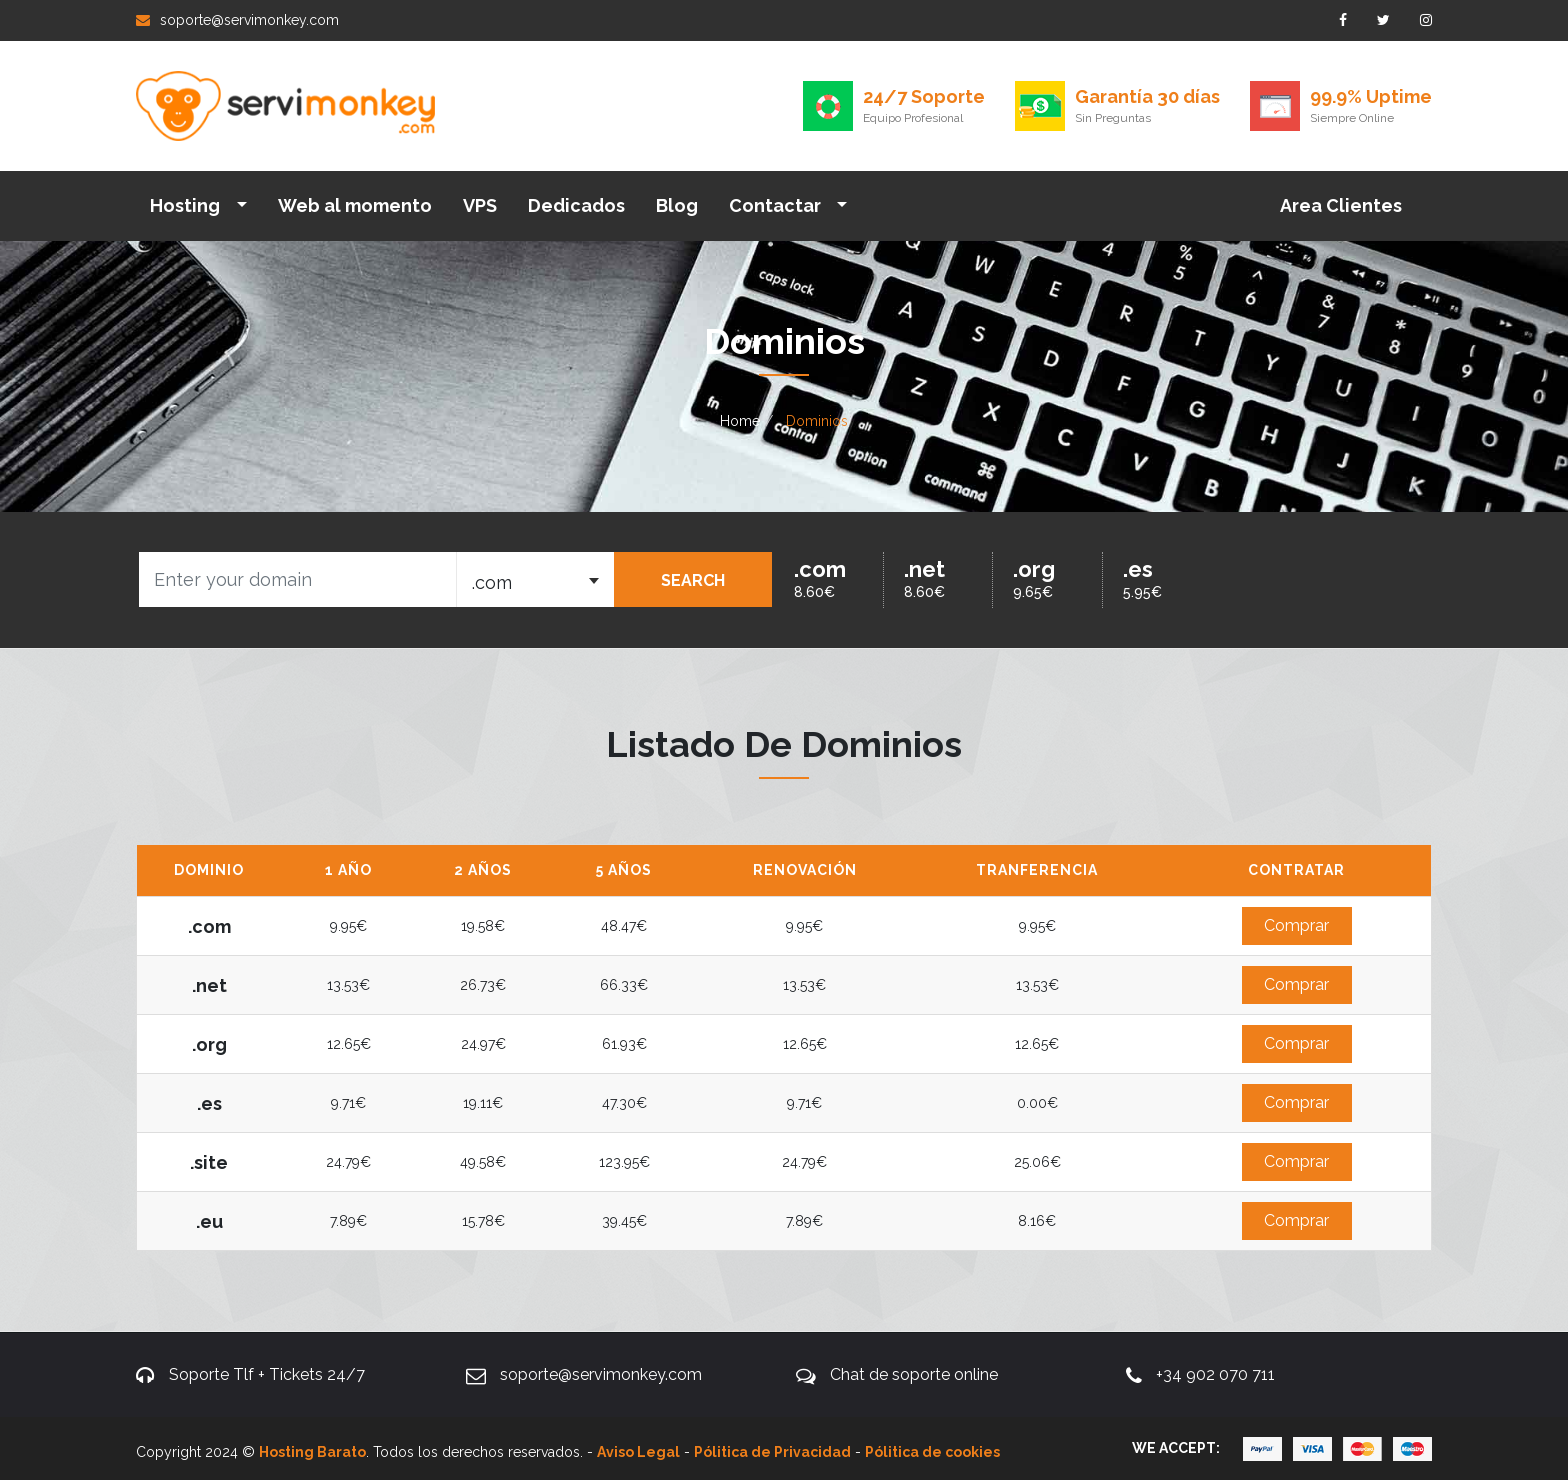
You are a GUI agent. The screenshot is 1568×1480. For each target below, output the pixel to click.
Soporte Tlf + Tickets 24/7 (267, 1374)
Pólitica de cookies (932, 1452)
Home (740, 421)
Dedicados (576, 205)
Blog (677, 205)
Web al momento (355, 205)
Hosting (187, 205)
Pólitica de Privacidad (772, 1452)
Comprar (1296, 925)
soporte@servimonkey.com (237, 20)
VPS (480, 205)
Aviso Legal (638, 1452)
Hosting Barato (312, 1452)
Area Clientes (1341, 205)
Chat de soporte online (914, 1374)
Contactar (777, 205)
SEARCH (693, 580)
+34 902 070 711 (1215, 1374)
